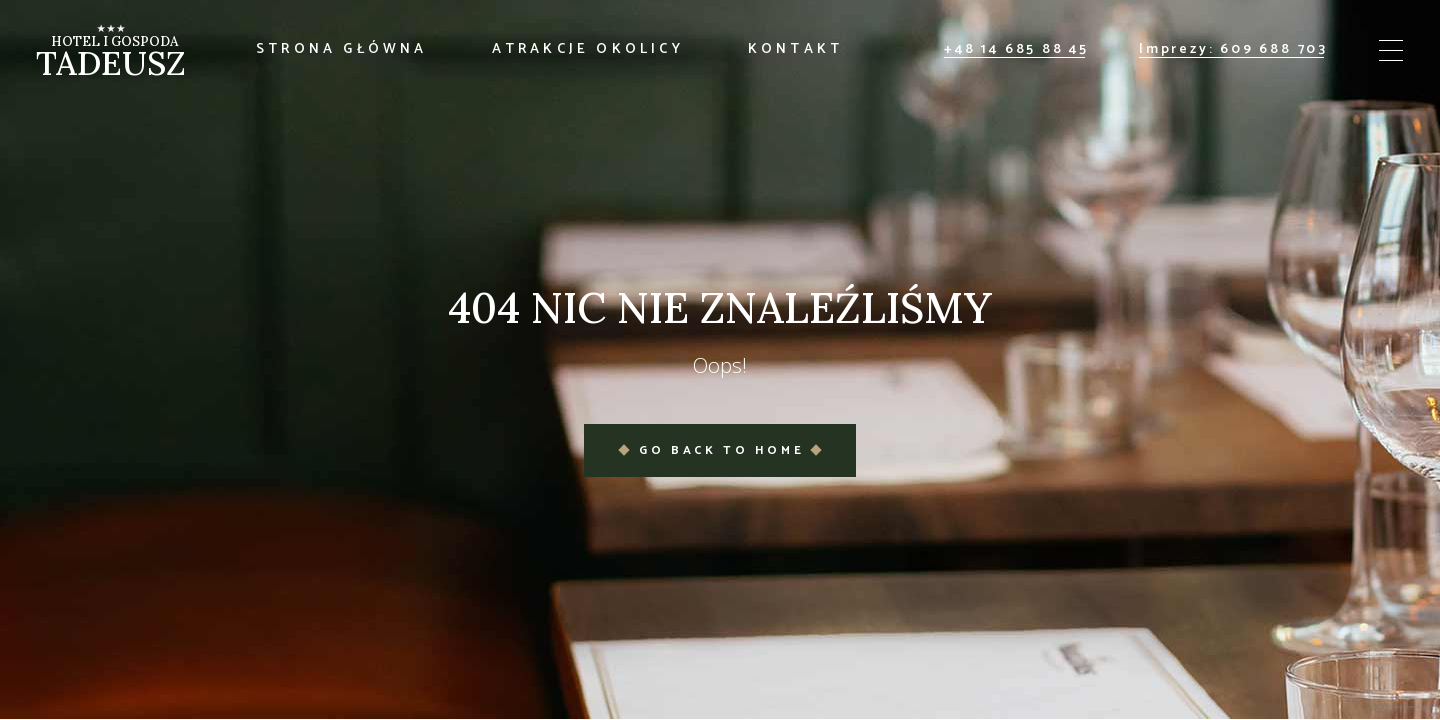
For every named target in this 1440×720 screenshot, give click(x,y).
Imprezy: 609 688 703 (1233, 49)
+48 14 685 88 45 (1016, 49)
